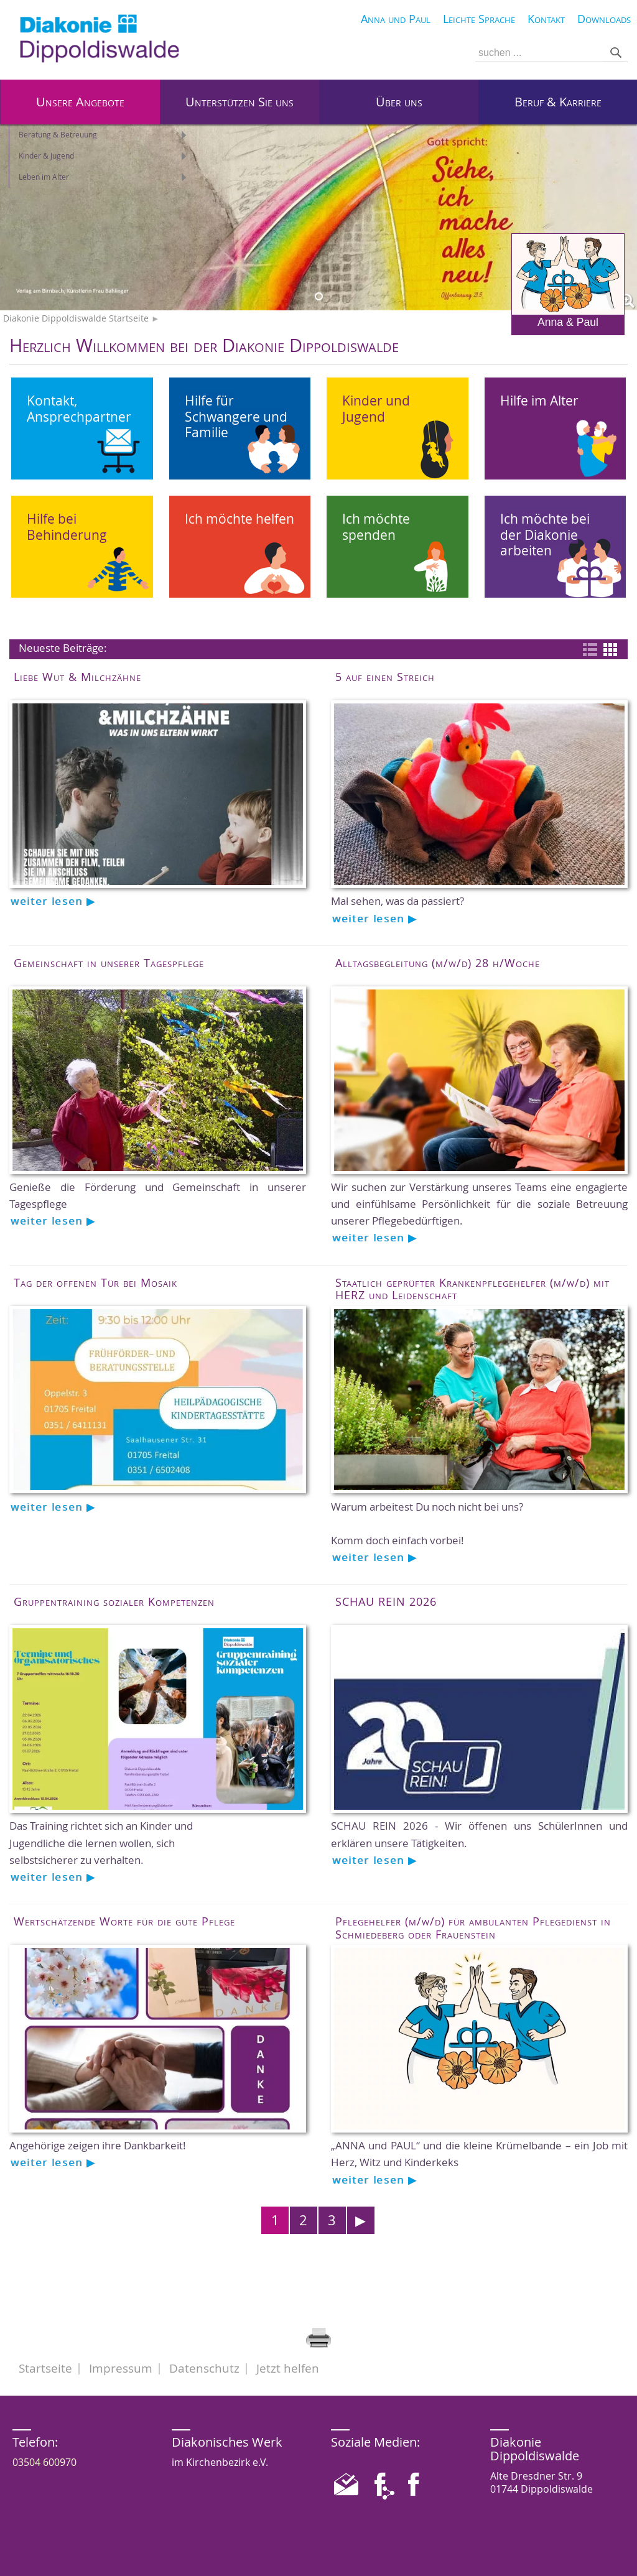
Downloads (604, 18)
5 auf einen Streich (385, 676)
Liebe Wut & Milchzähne (77, 676)
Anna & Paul (568, 281)
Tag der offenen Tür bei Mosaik (95, 1282)
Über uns (399, 101)
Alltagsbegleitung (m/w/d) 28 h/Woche (437, 962)
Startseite (45, 2368)
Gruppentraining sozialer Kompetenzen (114, 1601)
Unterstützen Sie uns (239, 101)
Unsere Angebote (80, 101)
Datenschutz (204, 2368)
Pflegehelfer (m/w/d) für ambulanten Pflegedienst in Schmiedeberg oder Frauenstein (473, 1927)
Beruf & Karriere (558, 101)
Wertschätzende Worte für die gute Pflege (124, 1921)
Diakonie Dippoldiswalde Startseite (76, 318)
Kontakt (546, 18)
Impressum (120, 2368)
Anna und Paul (395, 18)
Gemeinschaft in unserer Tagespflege (109, 962)
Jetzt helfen (287, 2368)
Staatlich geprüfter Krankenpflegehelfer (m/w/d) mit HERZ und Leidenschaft (472, 1288)
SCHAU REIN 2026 (386, 1601)
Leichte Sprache (479, 18)
